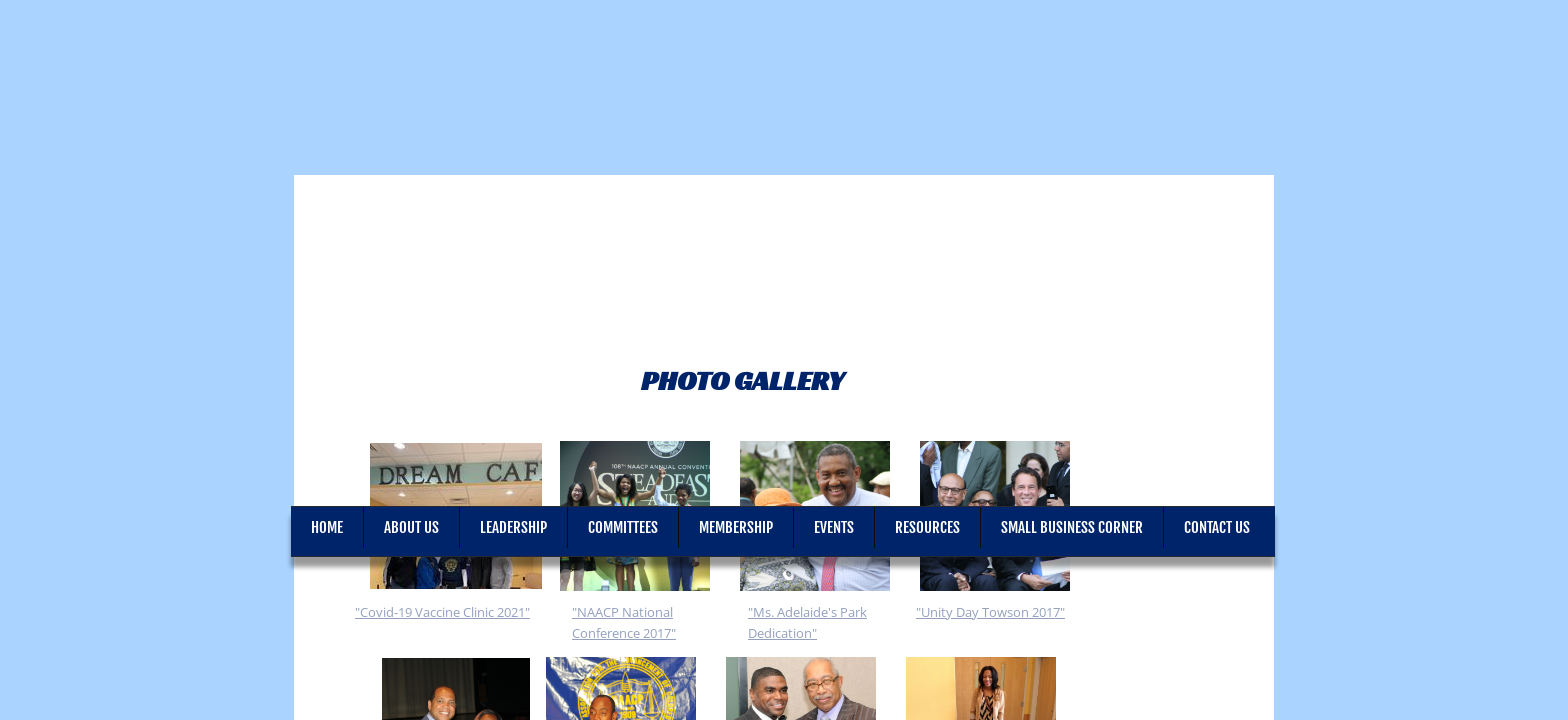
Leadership (513, 527)
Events (834, 527)
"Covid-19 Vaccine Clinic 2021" (442, 612)
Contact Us (1217, 527)
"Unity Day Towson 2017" (990, 612)
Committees (623, 527)
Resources (927, 527)
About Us (411, 527)
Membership (736, 527)
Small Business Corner (1072, 527)
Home (327, 527)
